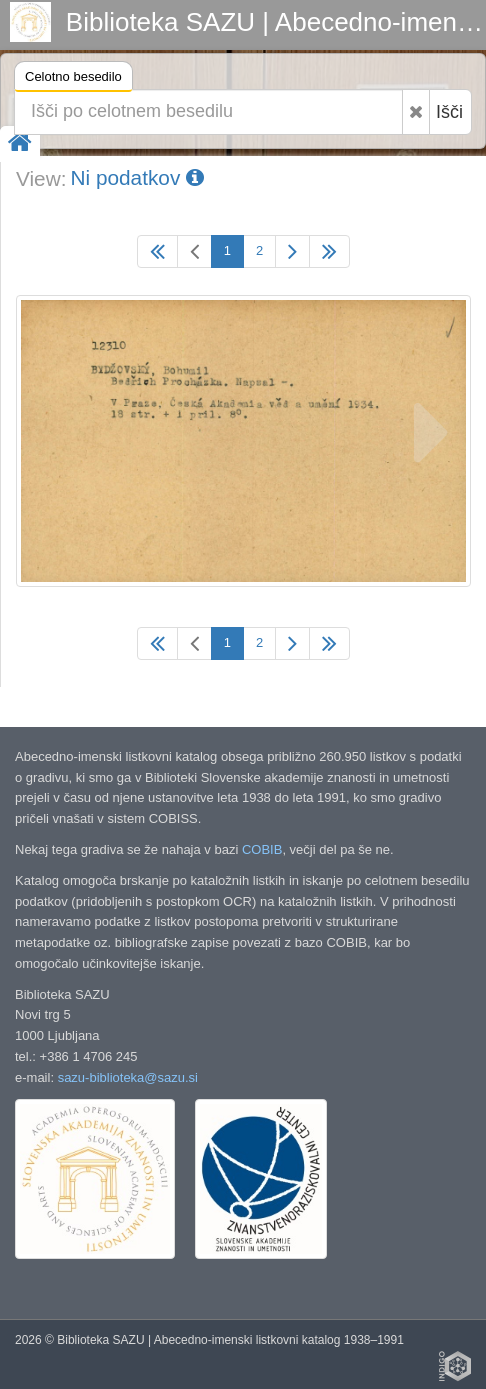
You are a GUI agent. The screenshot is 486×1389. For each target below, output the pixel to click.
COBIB (262, 849)
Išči (449, 112)
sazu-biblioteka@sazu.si (128, 1077)
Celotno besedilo (73, 79)
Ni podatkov (137, 177)
